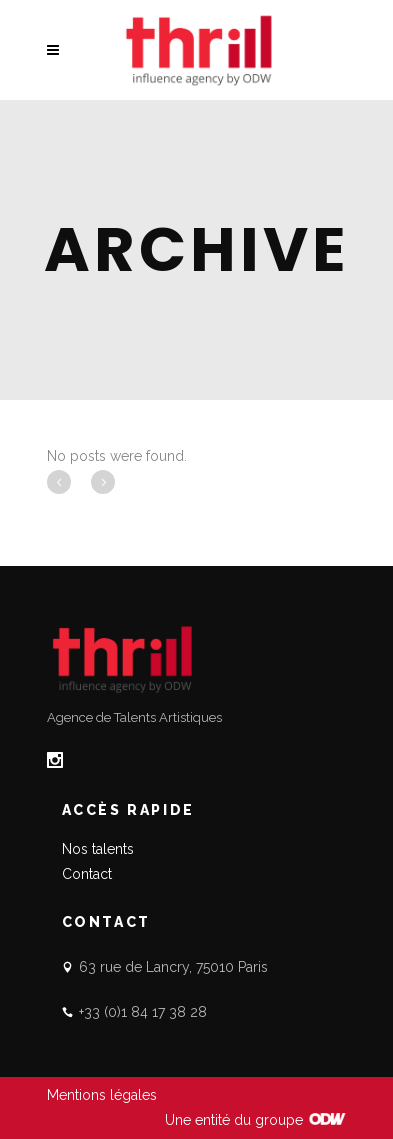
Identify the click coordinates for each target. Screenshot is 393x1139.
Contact (87, 874)
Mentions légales (102, 1095)
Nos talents (98, 849)
